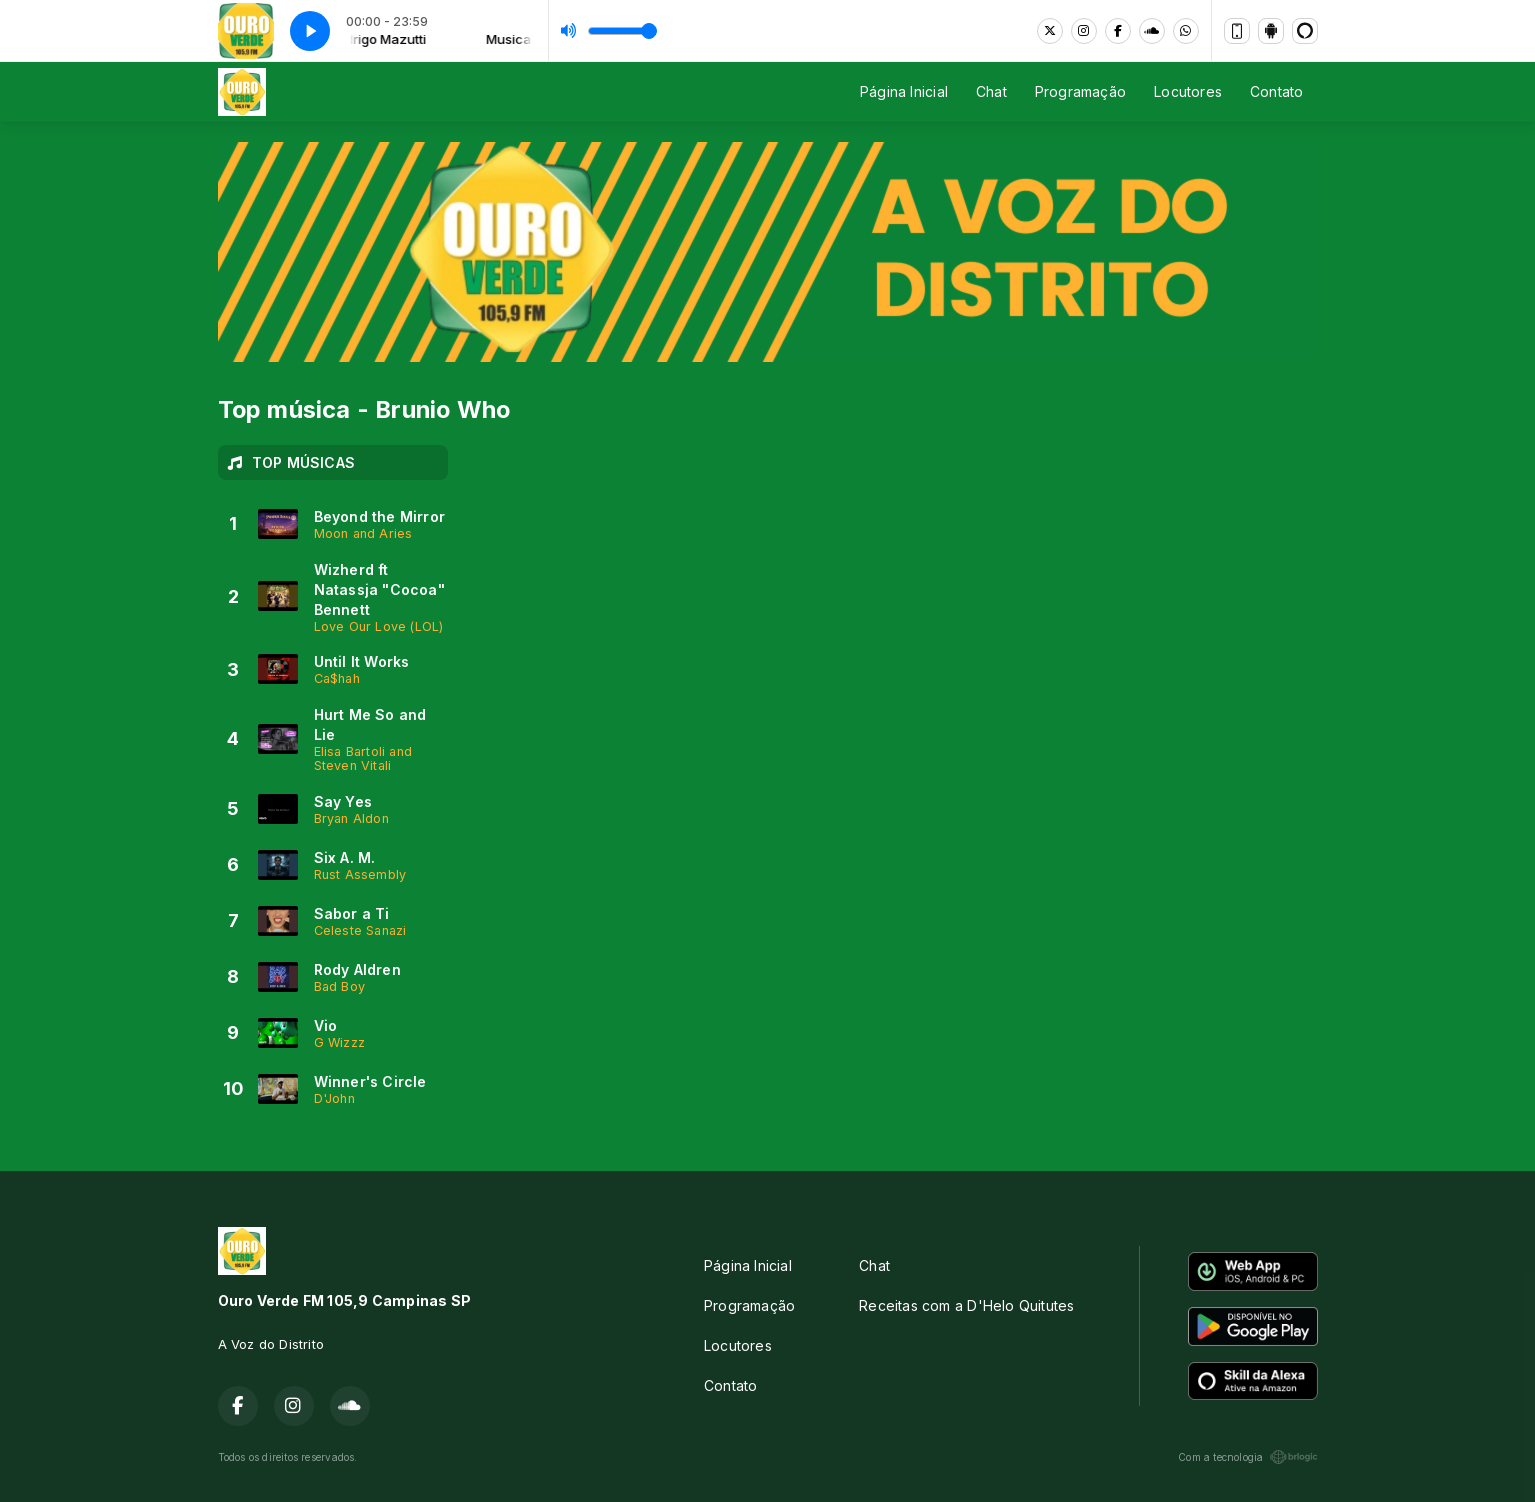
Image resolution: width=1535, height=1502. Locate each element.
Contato (1276, 91)
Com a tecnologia (1247, 1457)
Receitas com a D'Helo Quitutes (966, 1305)
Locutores (1188, 91)
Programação (1080, 91)
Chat (991, 91)
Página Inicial (904, 91)
